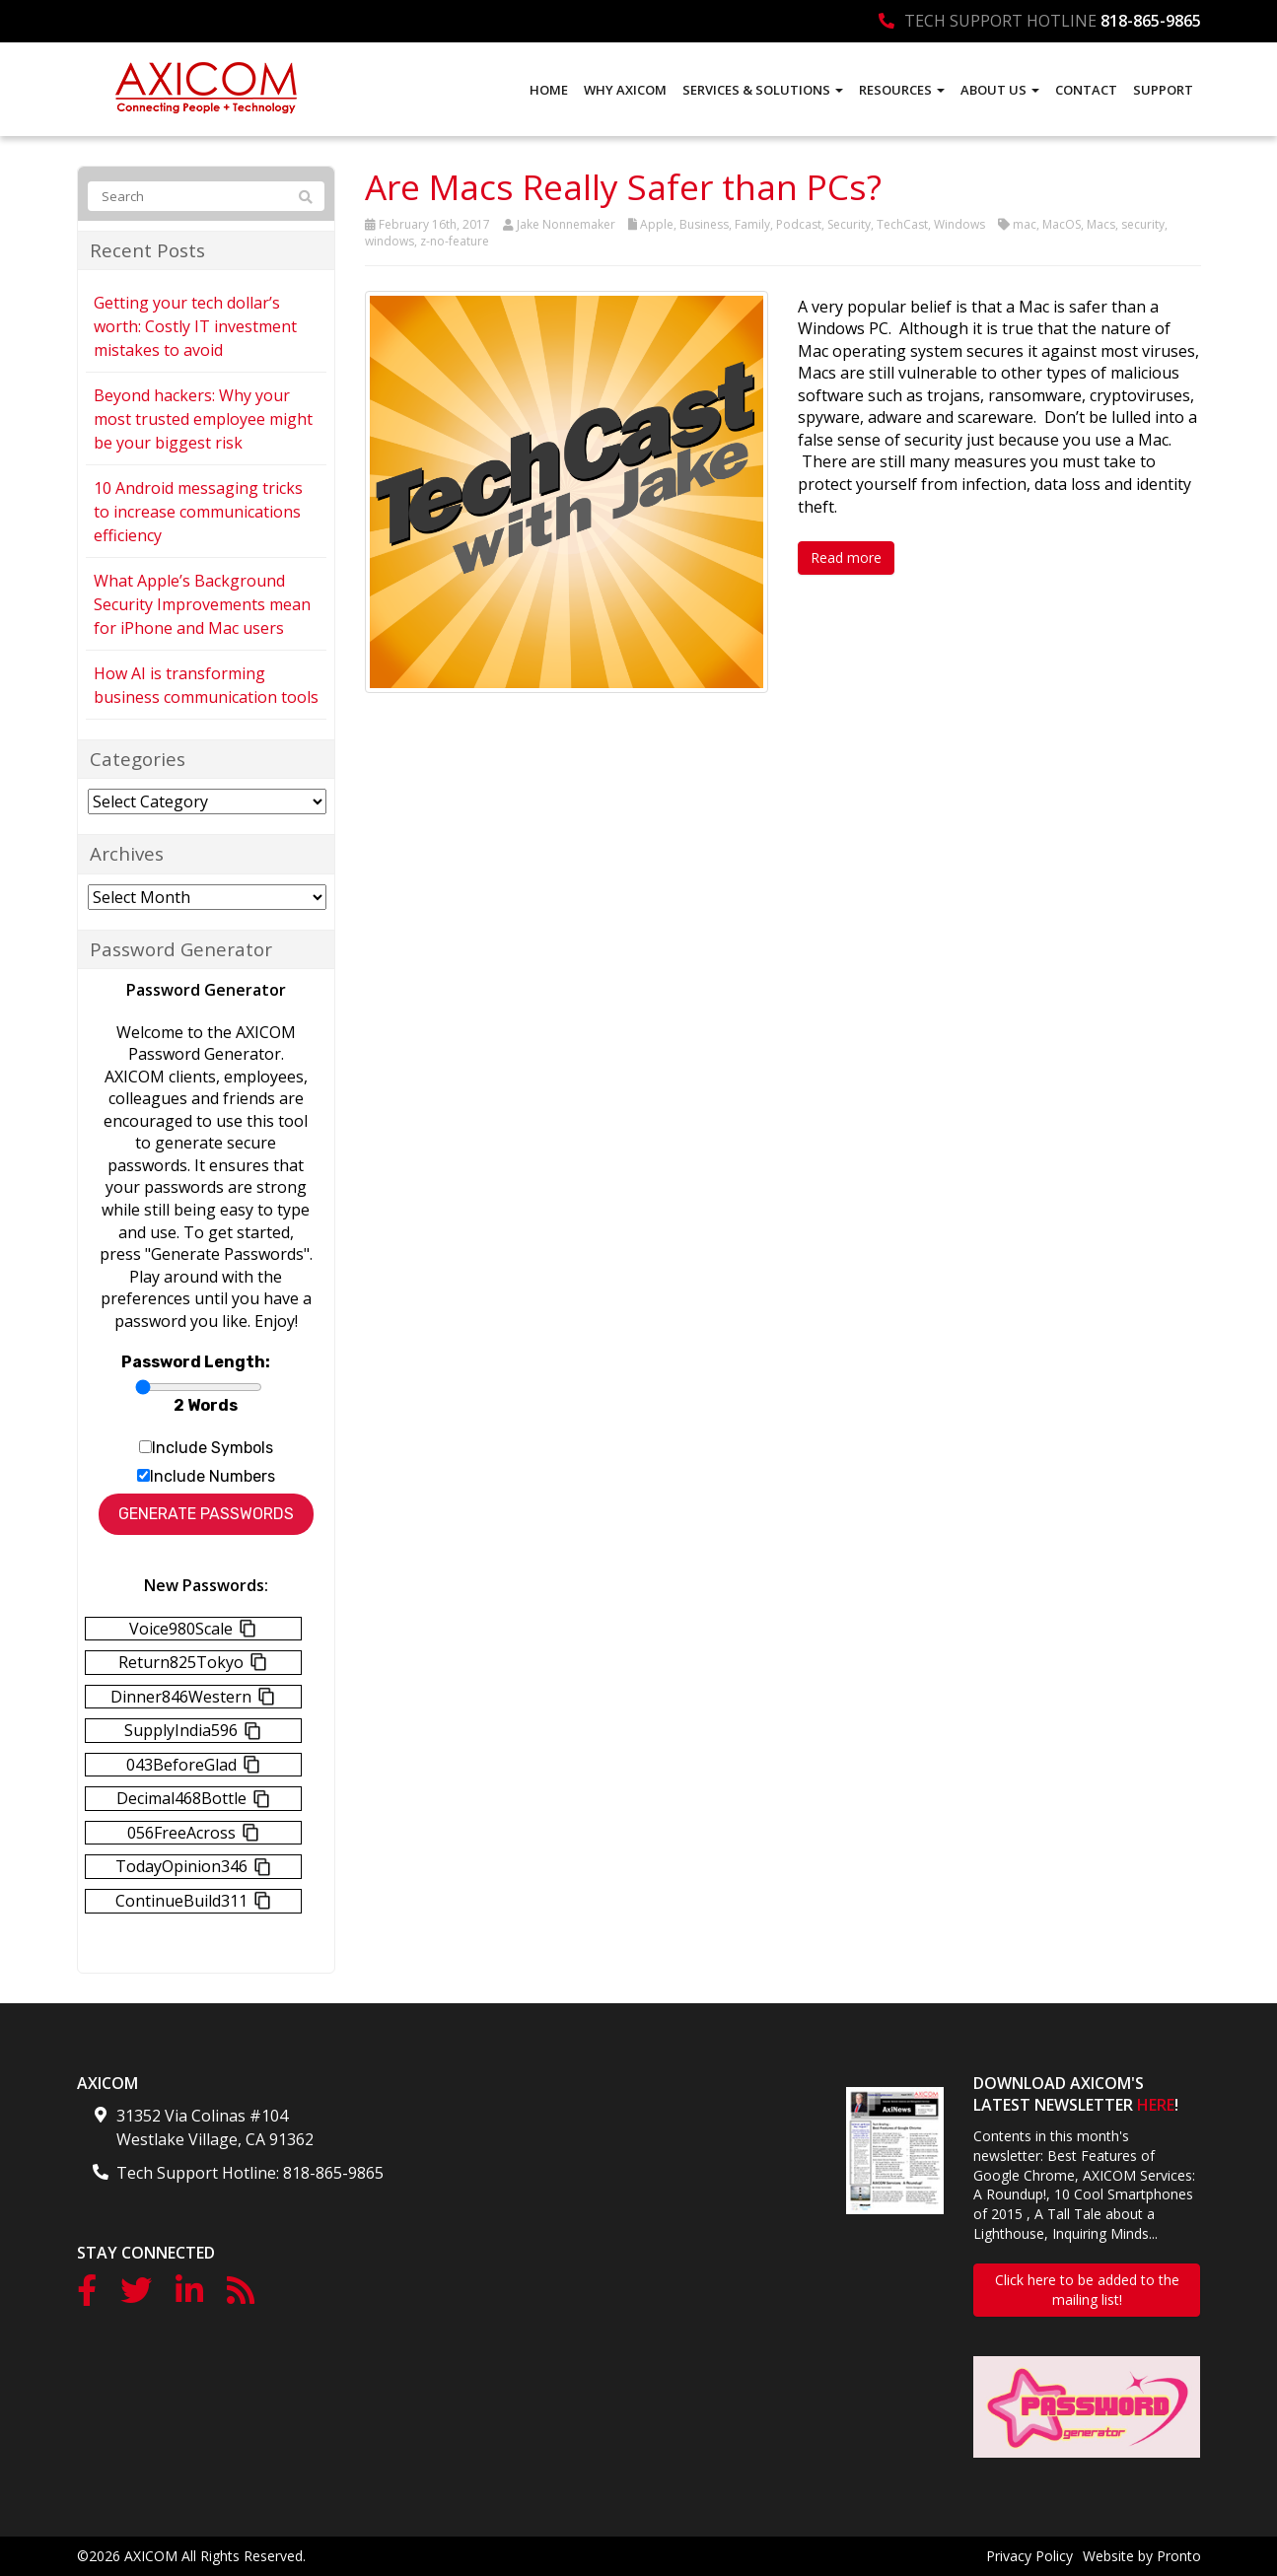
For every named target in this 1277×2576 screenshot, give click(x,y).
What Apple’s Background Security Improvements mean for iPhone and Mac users (202, 604)
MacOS (1061, 224)
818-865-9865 (1150, 21)
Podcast (798, 224)
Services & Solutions (762, 90)
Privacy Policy (1029, 2555)
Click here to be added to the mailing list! (1087, 2289)
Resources (902, 90)
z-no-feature (454, 241)
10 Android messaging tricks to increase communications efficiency (198, 511)
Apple (657, 224)
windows (389, 241)
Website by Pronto (1142, 2555)
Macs (1101, 224)
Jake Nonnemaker (566, 224)
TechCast (902, 224)
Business (704, 224)
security (1143, 224)
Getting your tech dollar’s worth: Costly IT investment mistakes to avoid (195, 326)
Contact (1086, 90)
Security (849, 224)
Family (752, 224)
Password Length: (195, 1362)
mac (1024, 224)
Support (1163, 90)
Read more (846, 557)
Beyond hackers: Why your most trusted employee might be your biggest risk (203, 418)
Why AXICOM (625, 90)
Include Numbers (212, 1476)
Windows (959, 224)
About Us (999, 90)
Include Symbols (212, 1447)
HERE (1155, 2105)
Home (549, 90)
